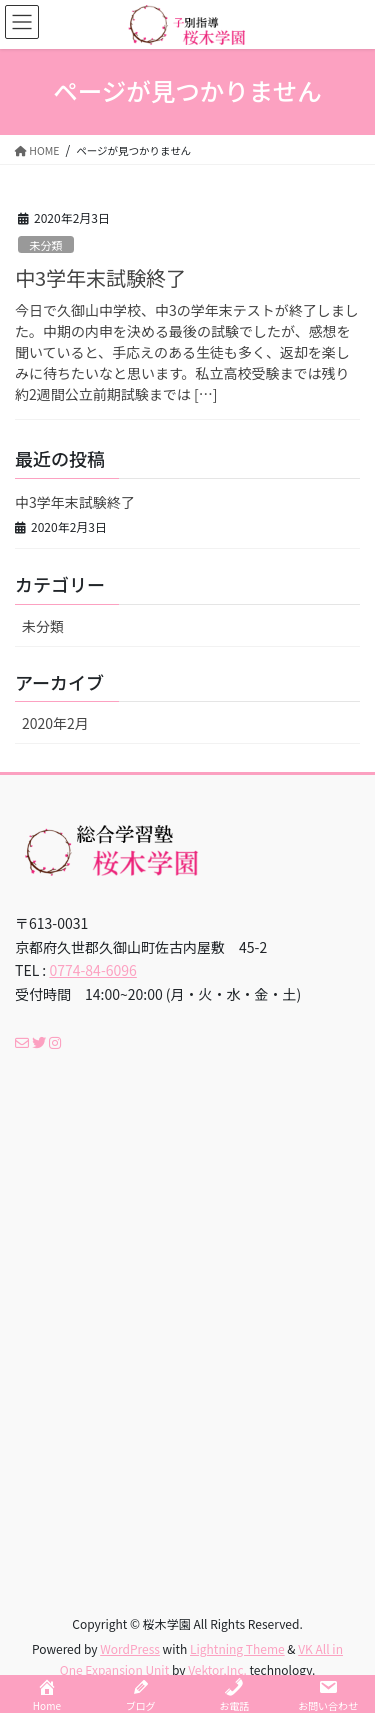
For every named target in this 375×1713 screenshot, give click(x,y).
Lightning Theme (237, 1648)
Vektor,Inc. (217, 1669)
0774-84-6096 (92, 970)
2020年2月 (55, 723)
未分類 (46, 245)
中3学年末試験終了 (100, 277)
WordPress (130, 1648)
